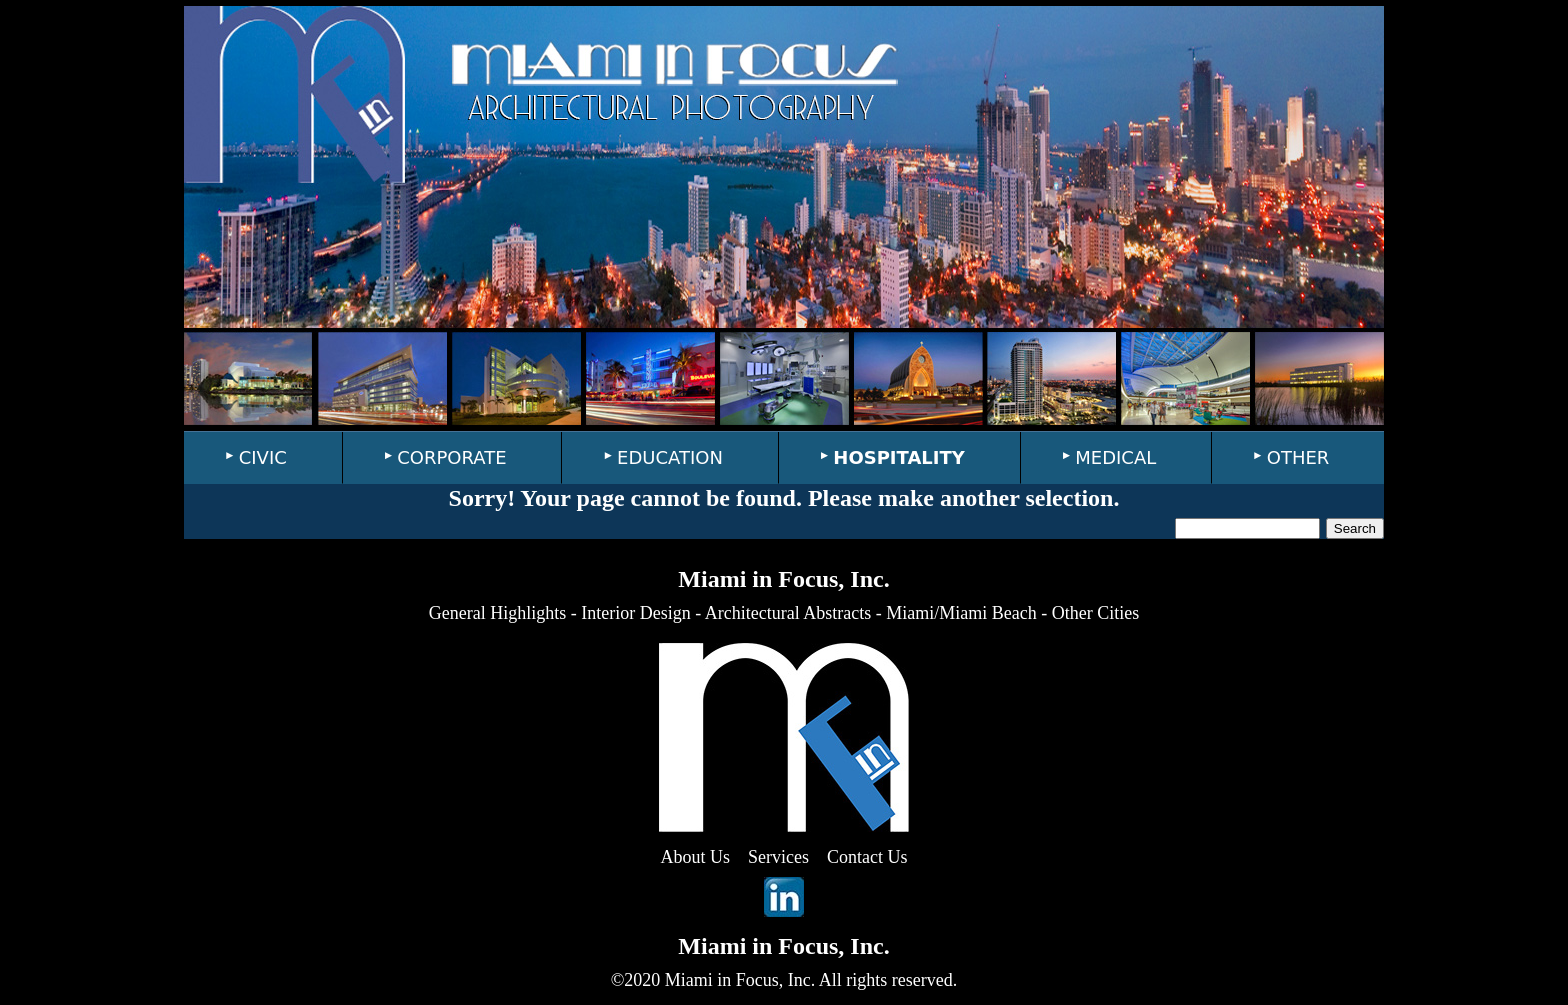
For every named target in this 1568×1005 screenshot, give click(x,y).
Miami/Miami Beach (961, 613)
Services (778, 857)
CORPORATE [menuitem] (451, 457)
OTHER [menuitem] (1298, 457)
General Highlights (497, 613)
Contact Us (867, 857)
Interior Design (635, 613)
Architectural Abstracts (788, 613)
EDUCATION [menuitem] (670, 457)
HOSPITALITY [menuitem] (899, 457)
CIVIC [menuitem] (263, 457)
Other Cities (1096, 613)
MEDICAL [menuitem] (1115, 457)
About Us (696, 857)
